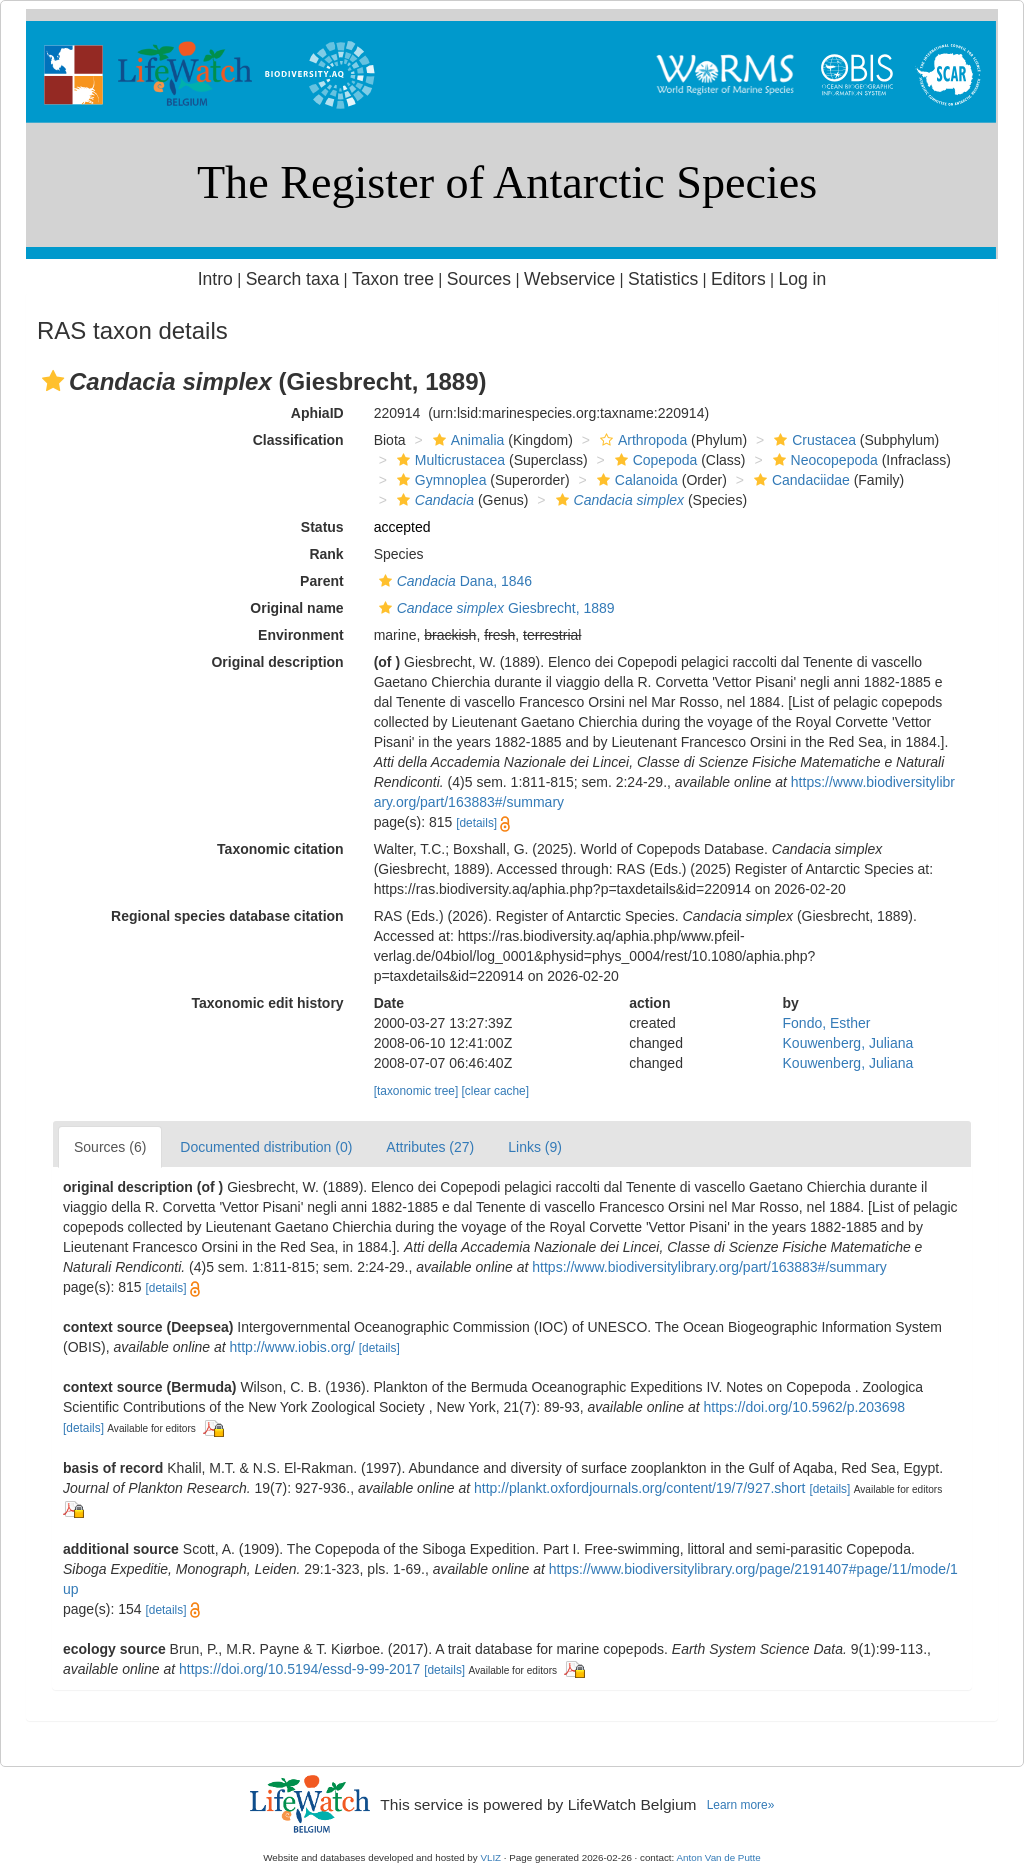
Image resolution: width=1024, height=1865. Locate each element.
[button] (53, 381)
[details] (476, 823)
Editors (738, 279)
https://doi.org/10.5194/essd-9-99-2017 (299, 1669)
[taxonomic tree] (416, 1091)
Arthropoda (641, 440)
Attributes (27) (430, 1147)
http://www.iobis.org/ (292, 1347)
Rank (326, 554)
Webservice (569, 279)
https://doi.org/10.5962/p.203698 (804, 1407)
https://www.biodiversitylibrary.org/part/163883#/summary (709, 1267)
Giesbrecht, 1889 (494, 608)
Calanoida (635, 480)
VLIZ (490, 1857)
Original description (277, 662)
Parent (322, 581)
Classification (298, 440)
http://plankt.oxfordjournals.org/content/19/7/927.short (640, 1488)
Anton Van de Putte (719, 1857)
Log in (802, 279)
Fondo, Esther (827, 1023)
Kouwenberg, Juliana (848, 1043)
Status (322, 527)
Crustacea (812, 440)
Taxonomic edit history (267, 1003)
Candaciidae (799, 480)
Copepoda (654, 460)
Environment (301, 635)
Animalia (466, 440)
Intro (215, 279)
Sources (479, 279)
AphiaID (317, 413)
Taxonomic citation (280, 849)
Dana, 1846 (453, 581)
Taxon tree (393, 279)
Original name (296, 608)
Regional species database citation (227, 916)
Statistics (663, 279)
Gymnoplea (439, 480)
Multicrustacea (448, 460)
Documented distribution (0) (266, 1147)
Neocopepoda (823, 460)
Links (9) (535, 1147)
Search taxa (293, 279)
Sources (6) (110, 1147)
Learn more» (741, 1805)
